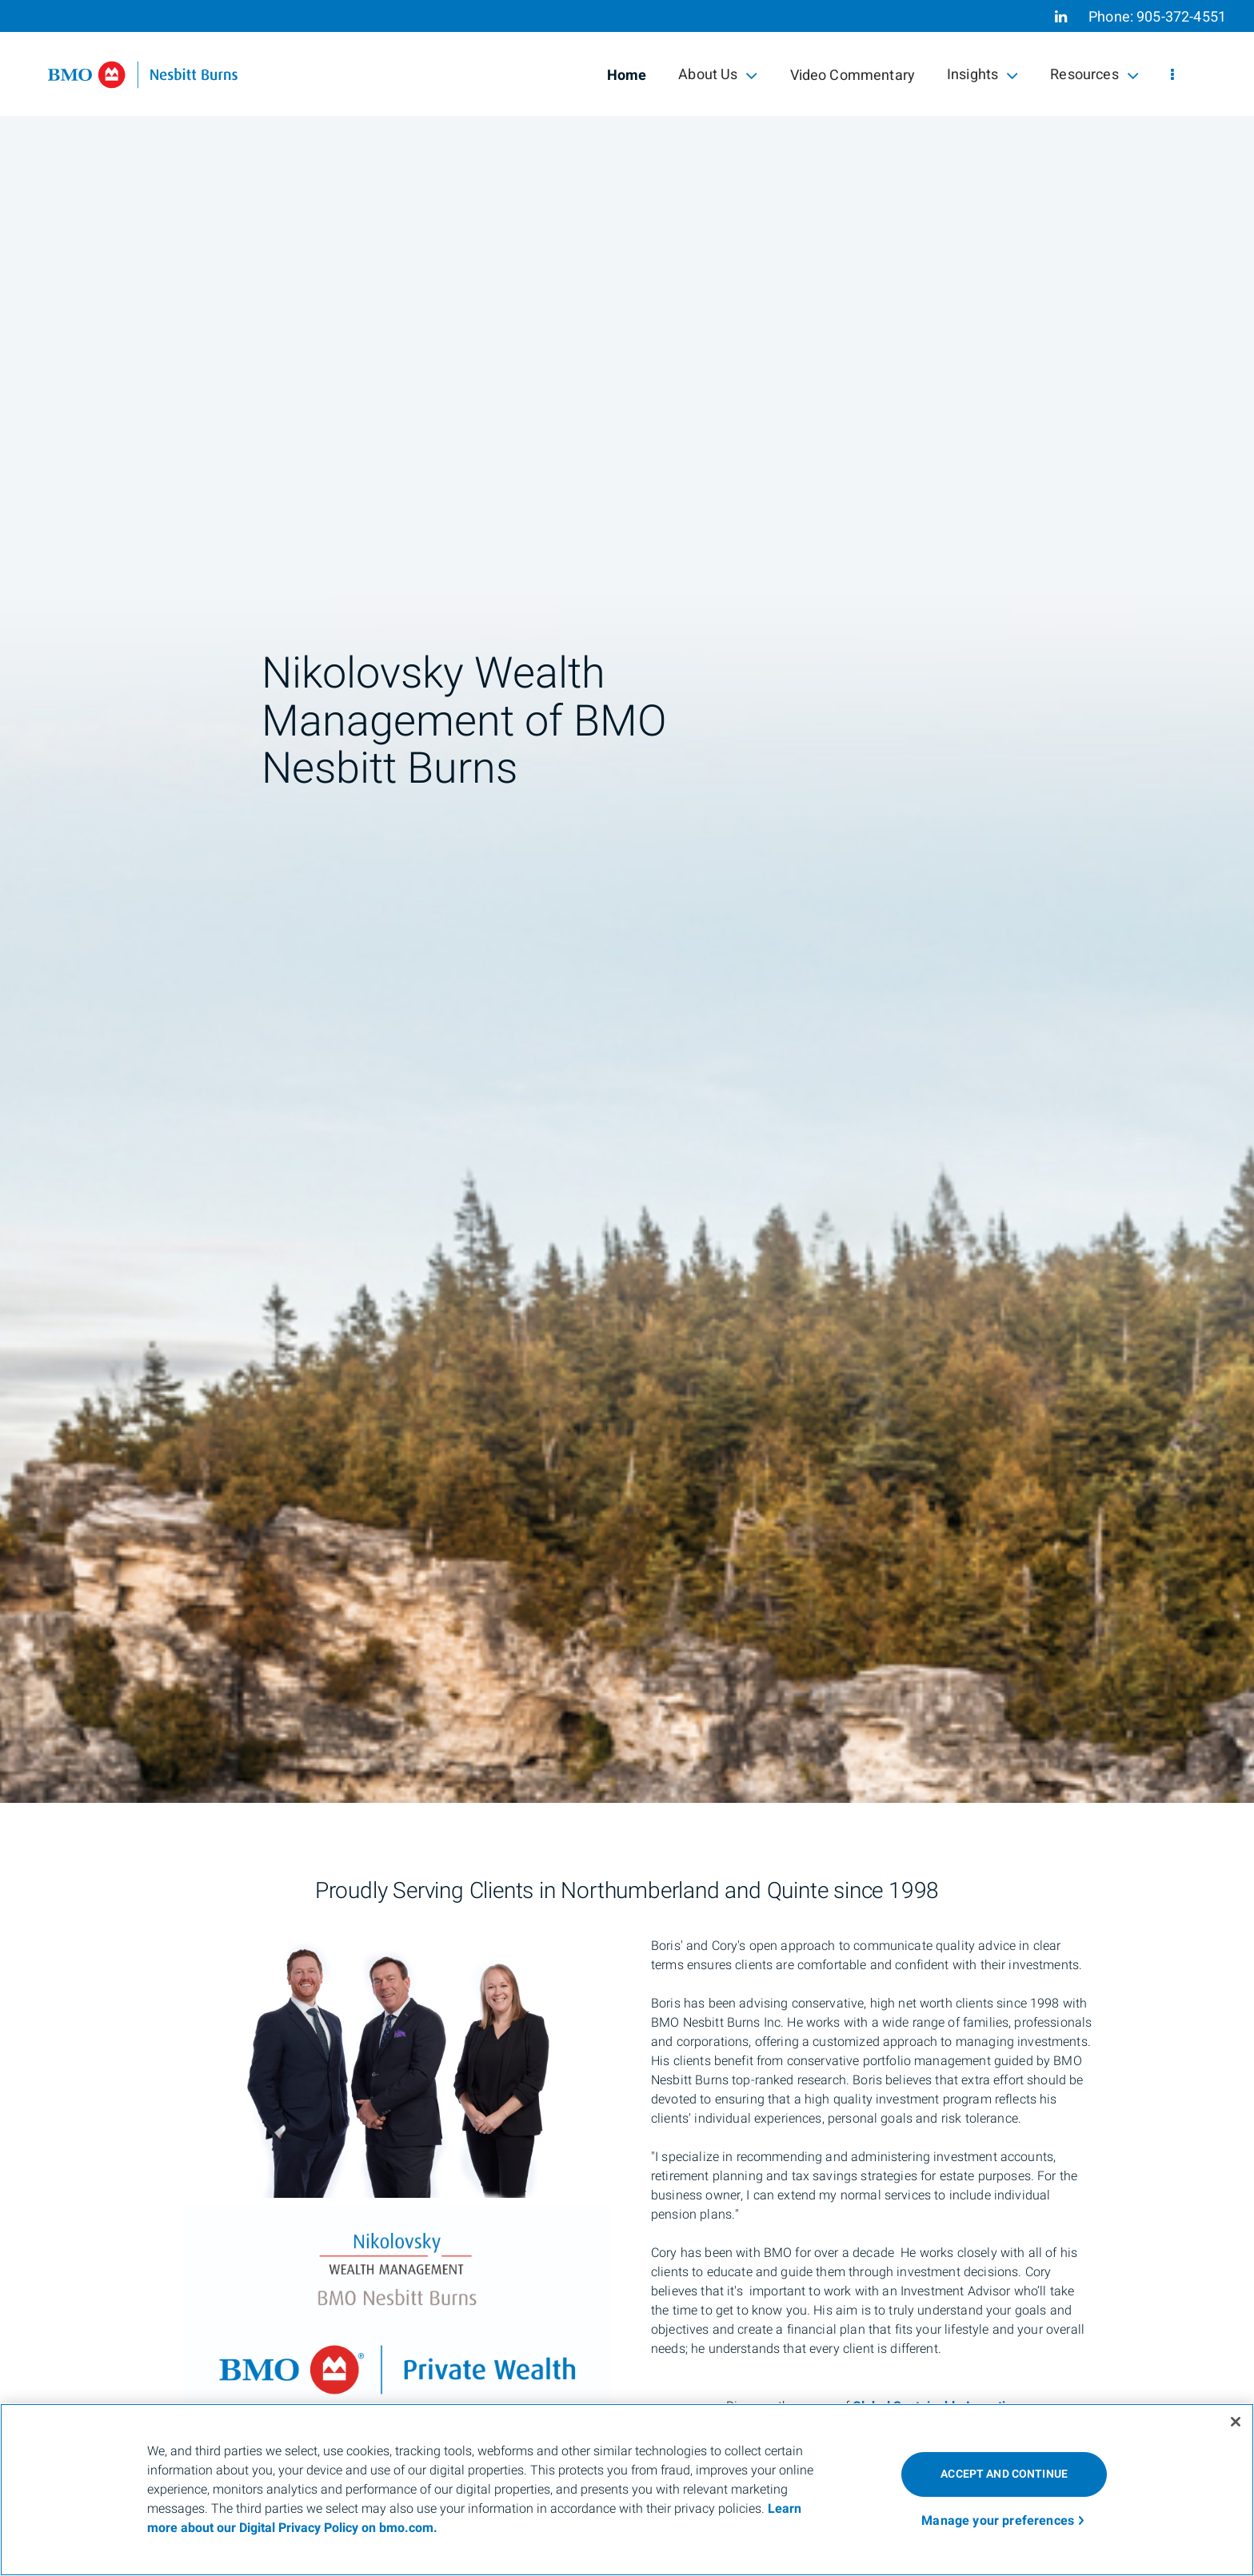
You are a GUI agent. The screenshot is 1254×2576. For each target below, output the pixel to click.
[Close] (1236, 2422)
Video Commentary (852, 75)
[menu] (1172, 75)
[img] (627, 901)
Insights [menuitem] (982, 75)
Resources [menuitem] (1094, 75)
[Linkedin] (1061, 17)
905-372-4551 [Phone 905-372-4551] (1181, 17)
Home (627, 75)
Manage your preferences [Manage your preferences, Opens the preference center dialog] (997, 2520)
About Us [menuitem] (717, 75)
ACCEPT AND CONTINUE (1004, 2474)
